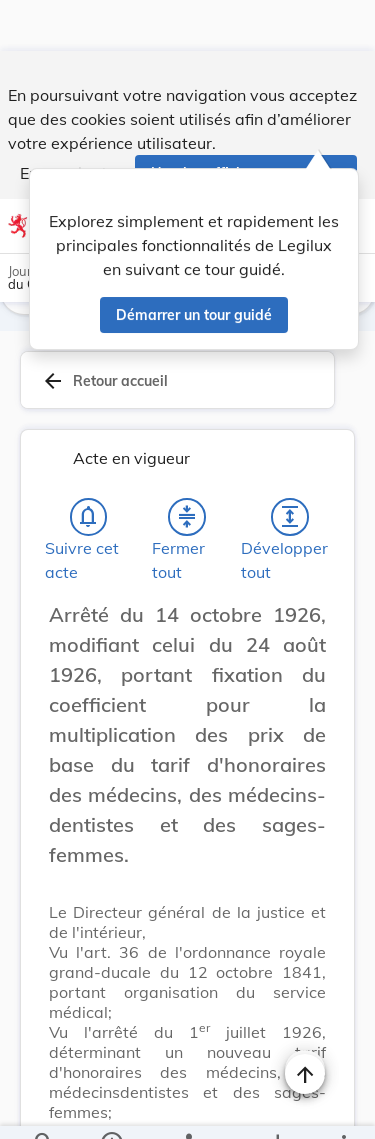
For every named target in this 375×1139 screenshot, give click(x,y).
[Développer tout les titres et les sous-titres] (290, 470)
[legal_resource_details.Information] (110, 1107)
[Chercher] (44, 1107)
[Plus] (343, 1107)
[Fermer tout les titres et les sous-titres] (187, 470)
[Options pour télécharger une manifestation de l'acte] (276, 1107)
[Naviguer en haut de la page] (305, 1023)
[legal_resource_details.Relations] (187, 1107)
